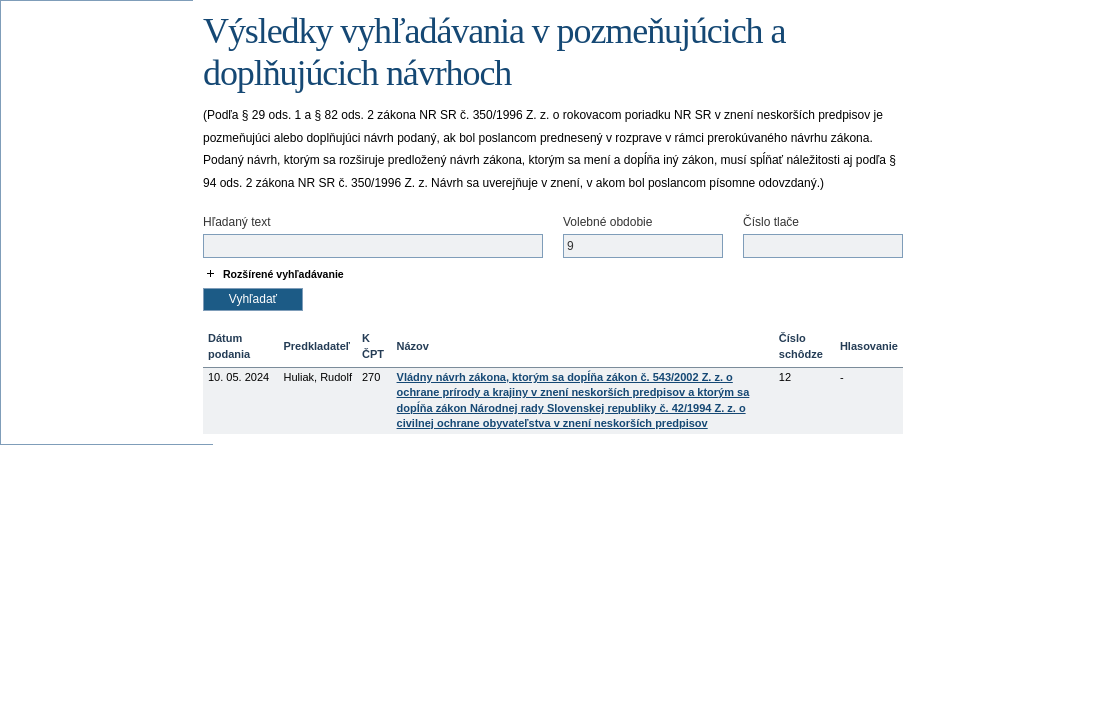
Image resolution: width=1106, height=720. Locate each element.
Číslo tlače (771, 222)
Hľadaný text (237, 222)
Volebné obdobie (607, 222)
